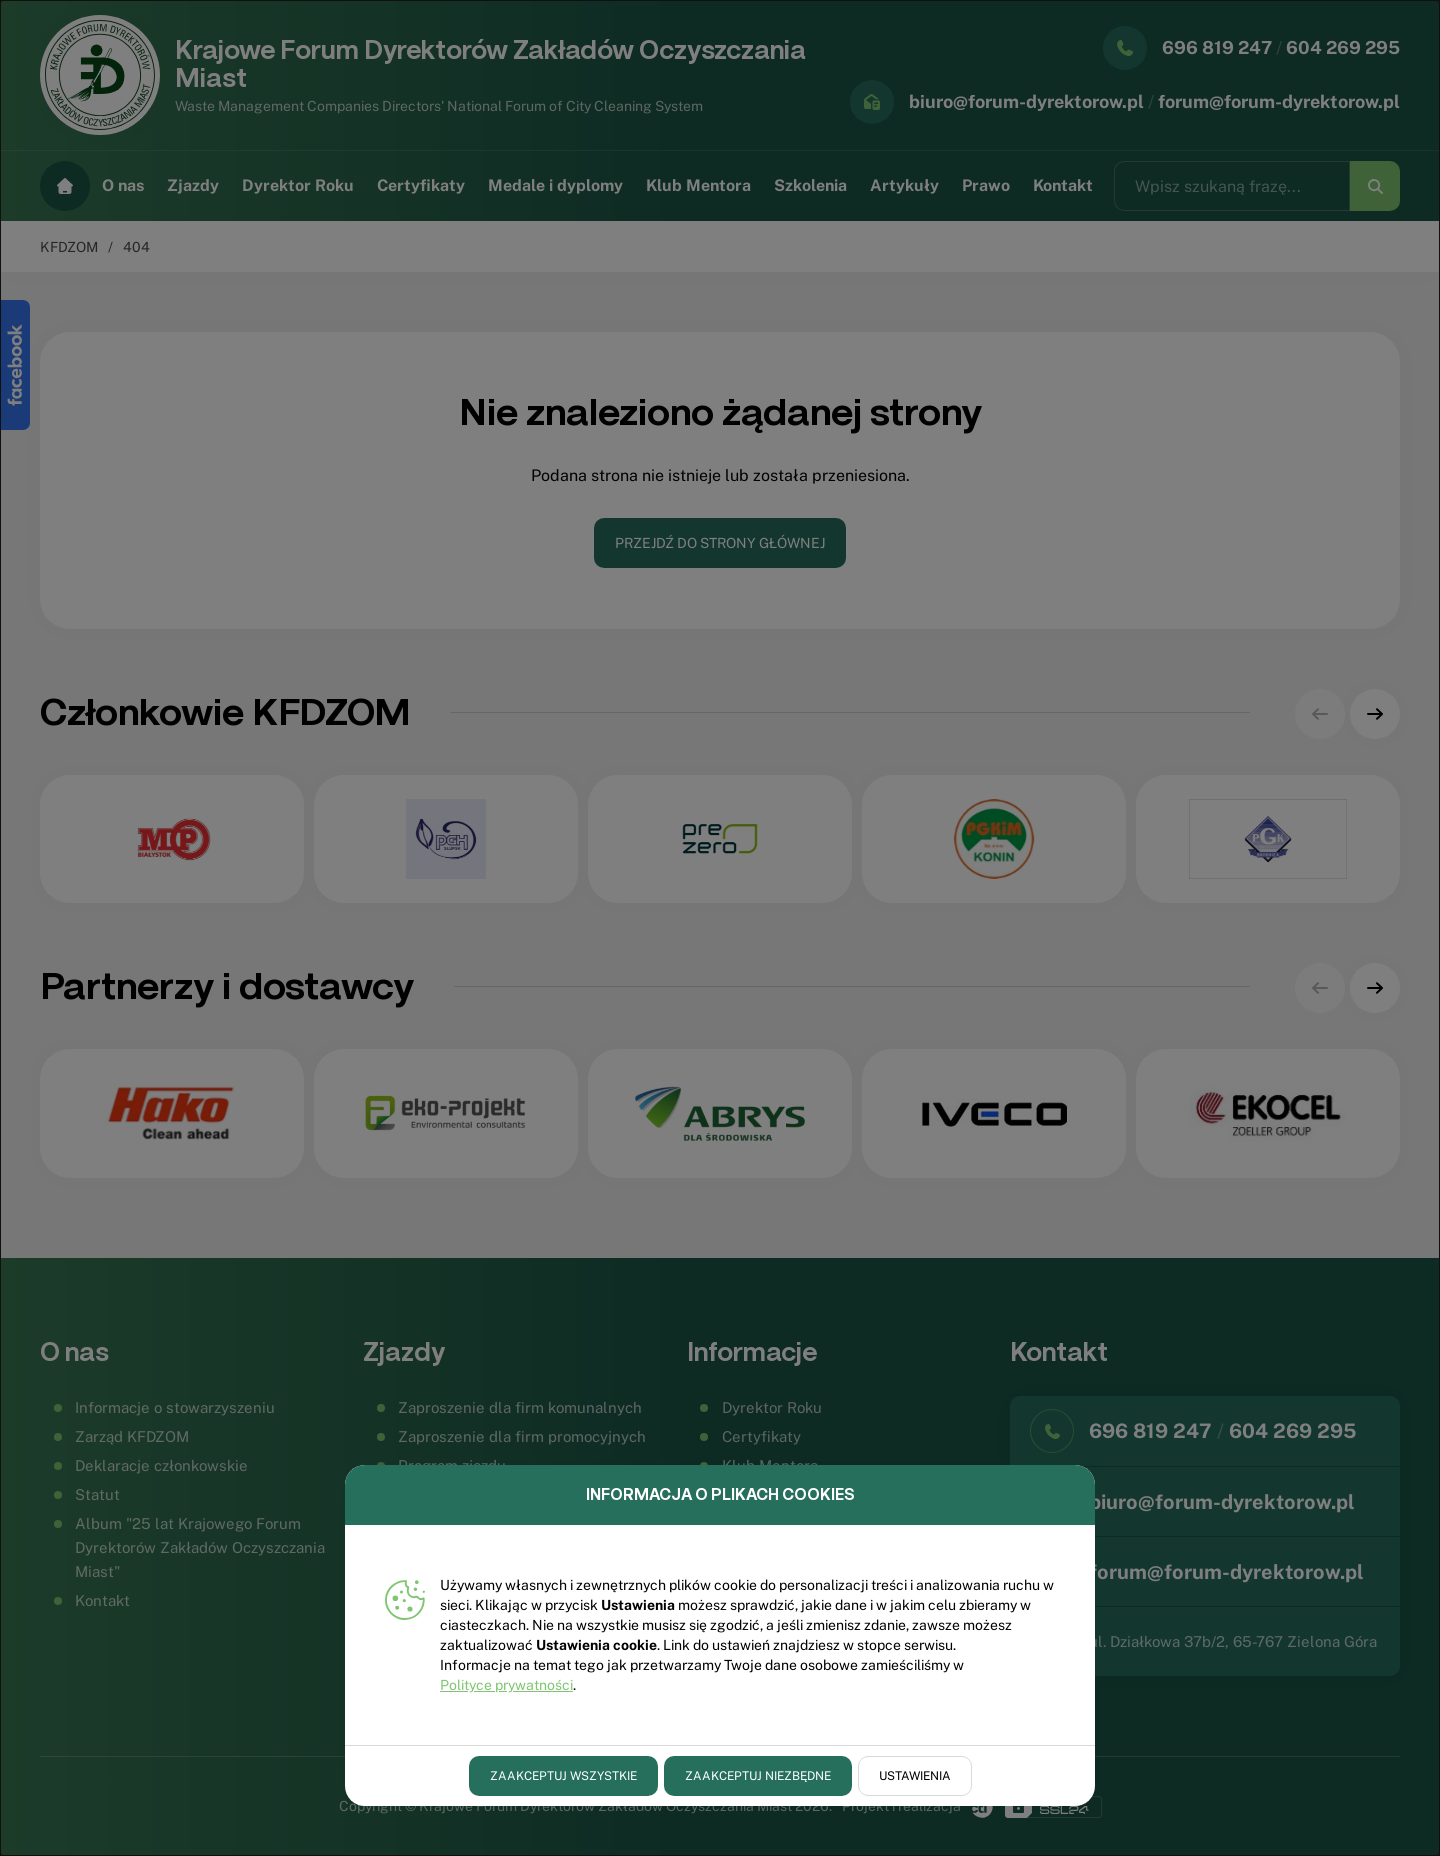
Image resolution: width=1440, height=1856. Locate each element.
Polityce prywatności (506, 1685)
